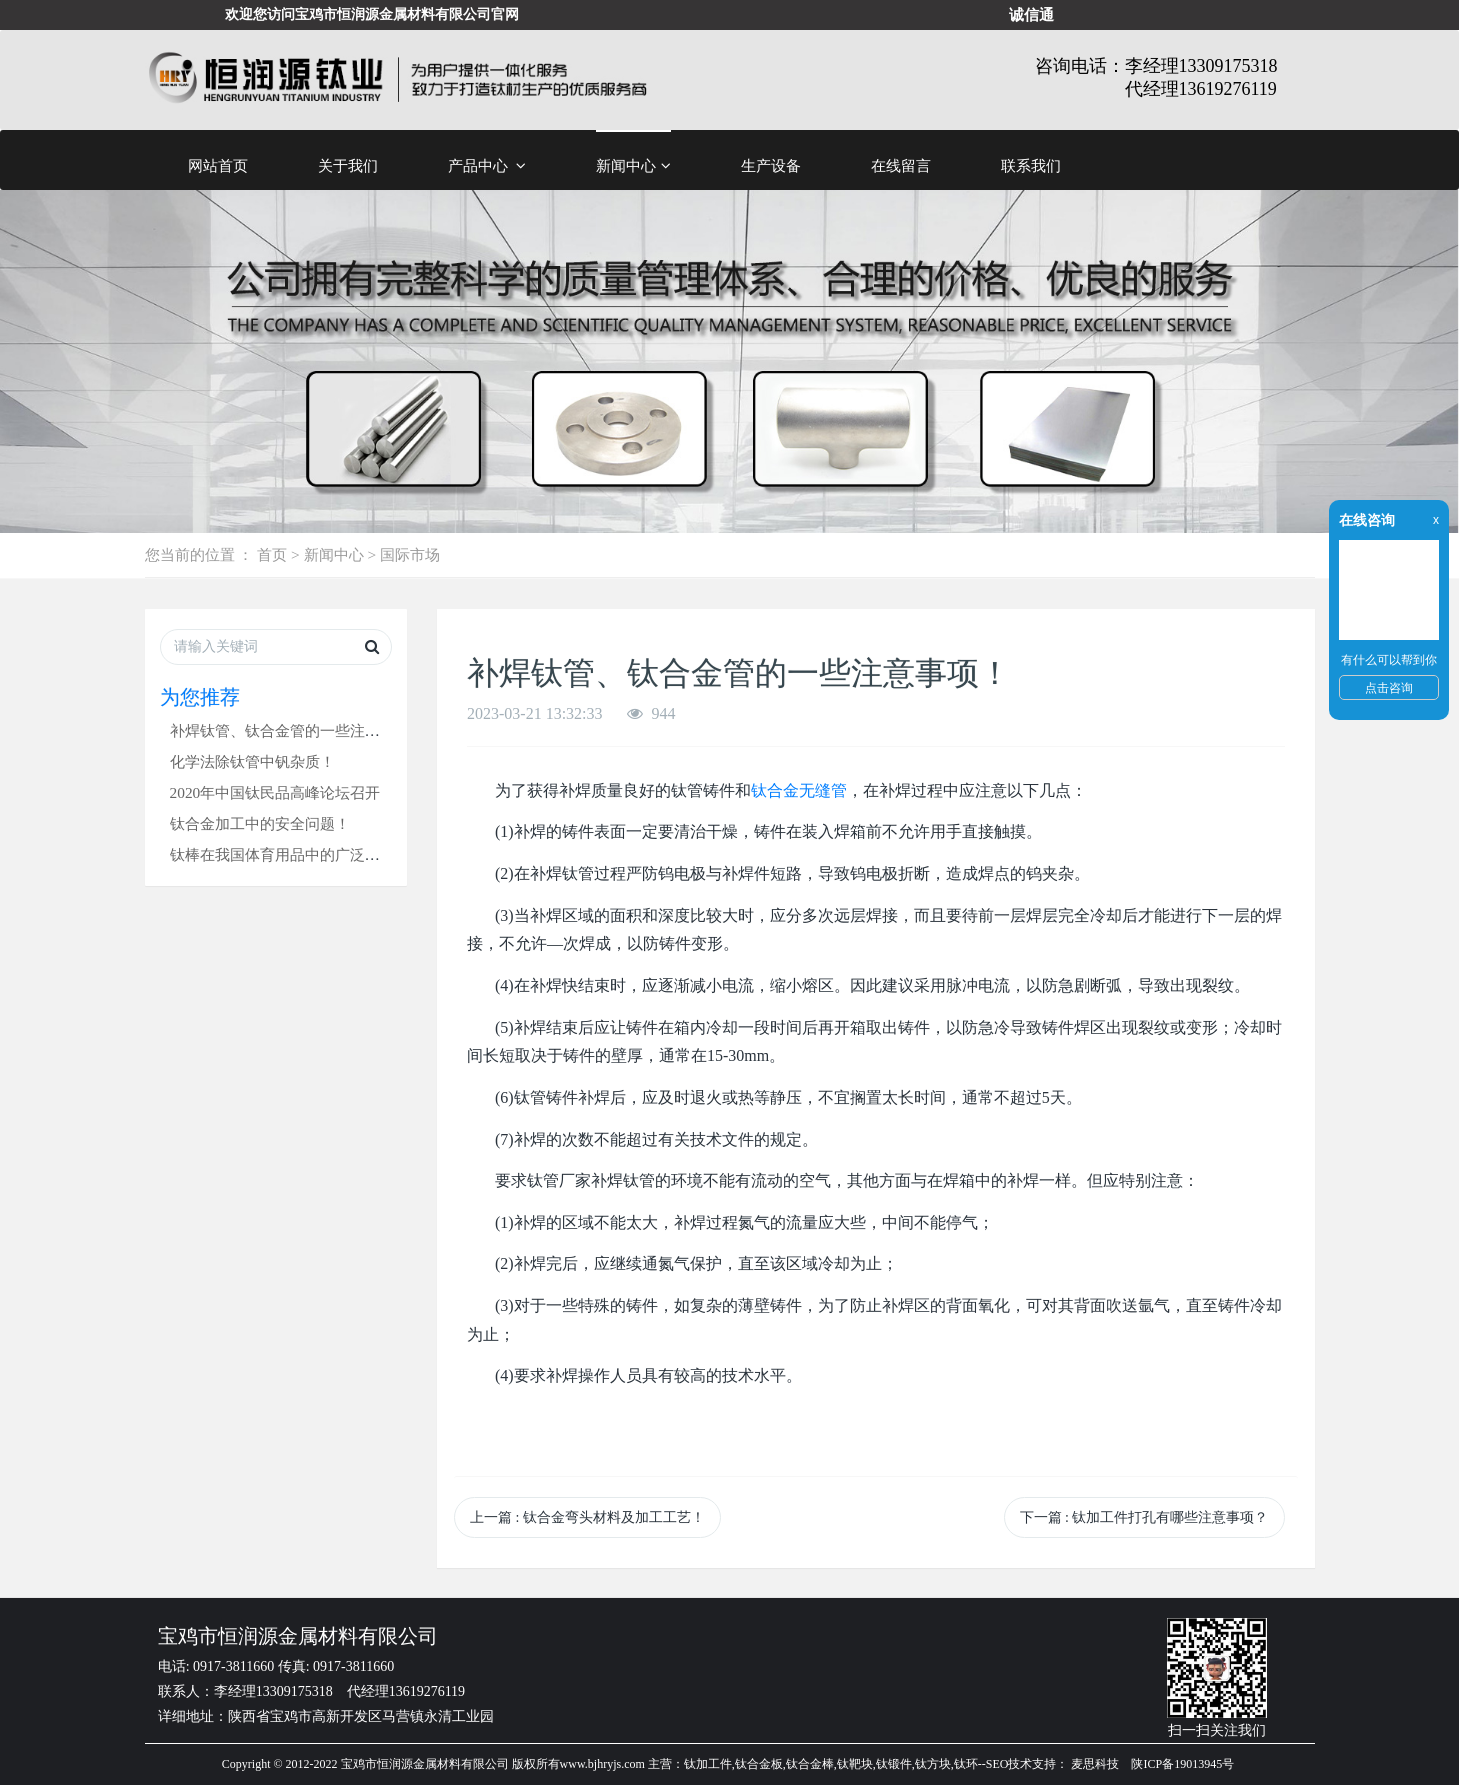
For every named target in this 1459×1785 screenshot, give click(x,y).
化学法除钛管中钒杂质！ (252, 761)
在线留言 (901, 165)
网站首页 (218, 165)
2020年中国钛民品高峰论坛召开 (275, 792)
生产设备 (771, 165)
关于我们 (348, 165)
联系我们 (1031, 165)
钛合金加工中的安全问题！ (260, 823)
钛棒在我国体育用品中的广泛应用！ (290, 854)
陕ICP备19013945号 (1182, 1764)
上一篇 (587, 1517)
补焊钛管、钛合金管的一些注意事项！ (297, 730)
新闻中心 (633, 166)
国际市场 (410, 554)
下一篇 (1144, 1517)
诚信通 (1031, 14)
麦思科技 (1095, 1764)
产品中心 (487, 166)
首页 (272, 554)
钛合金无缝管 (799, 790)
